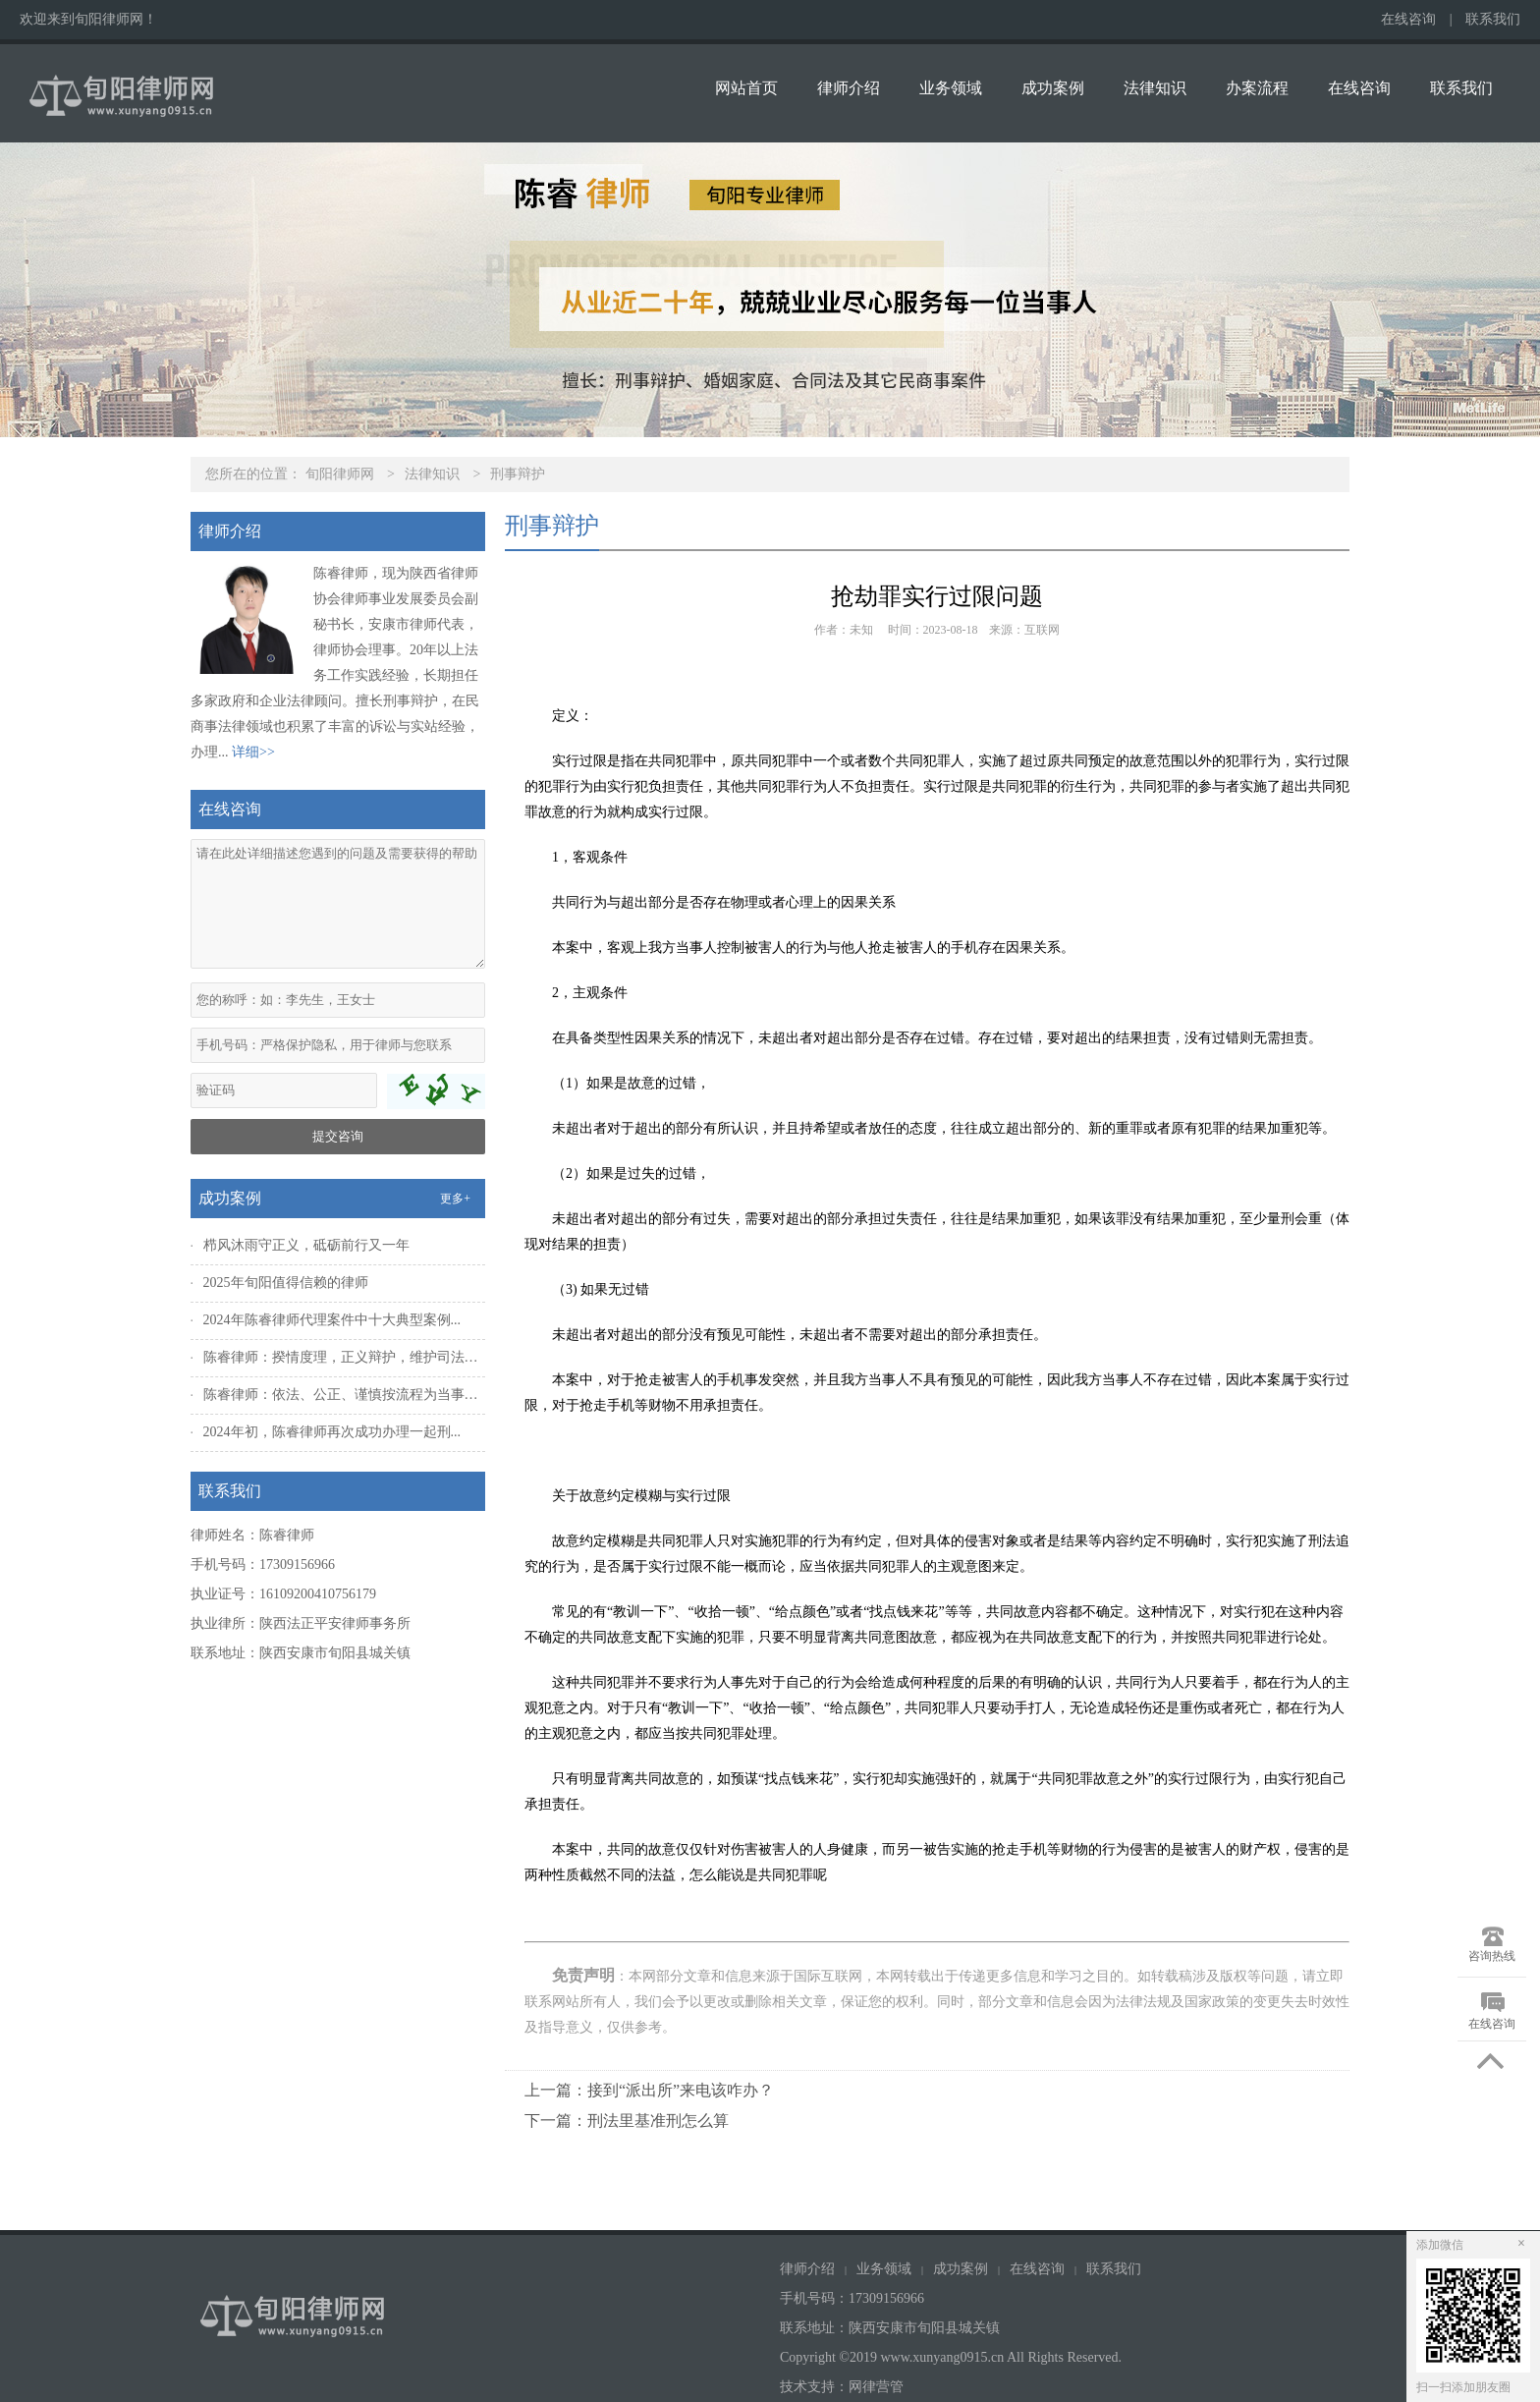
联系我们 (1492, 19)
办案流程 (1257, 88)
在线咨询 (1408, 19)
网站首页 (746, 88)
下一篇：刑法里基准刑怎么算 (626, 2120)
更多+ (455, 1198)
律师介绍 (848, 88)
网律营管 (876, 2386)
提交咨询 (337, 1136)
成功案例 (1052, 88)
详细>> (253, 752)
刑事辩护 (517, 474)
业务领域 (950, 88)
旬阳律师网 (339, 474)
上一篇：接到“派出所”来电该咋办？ (649, 2090)
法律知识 (1155, 88)
